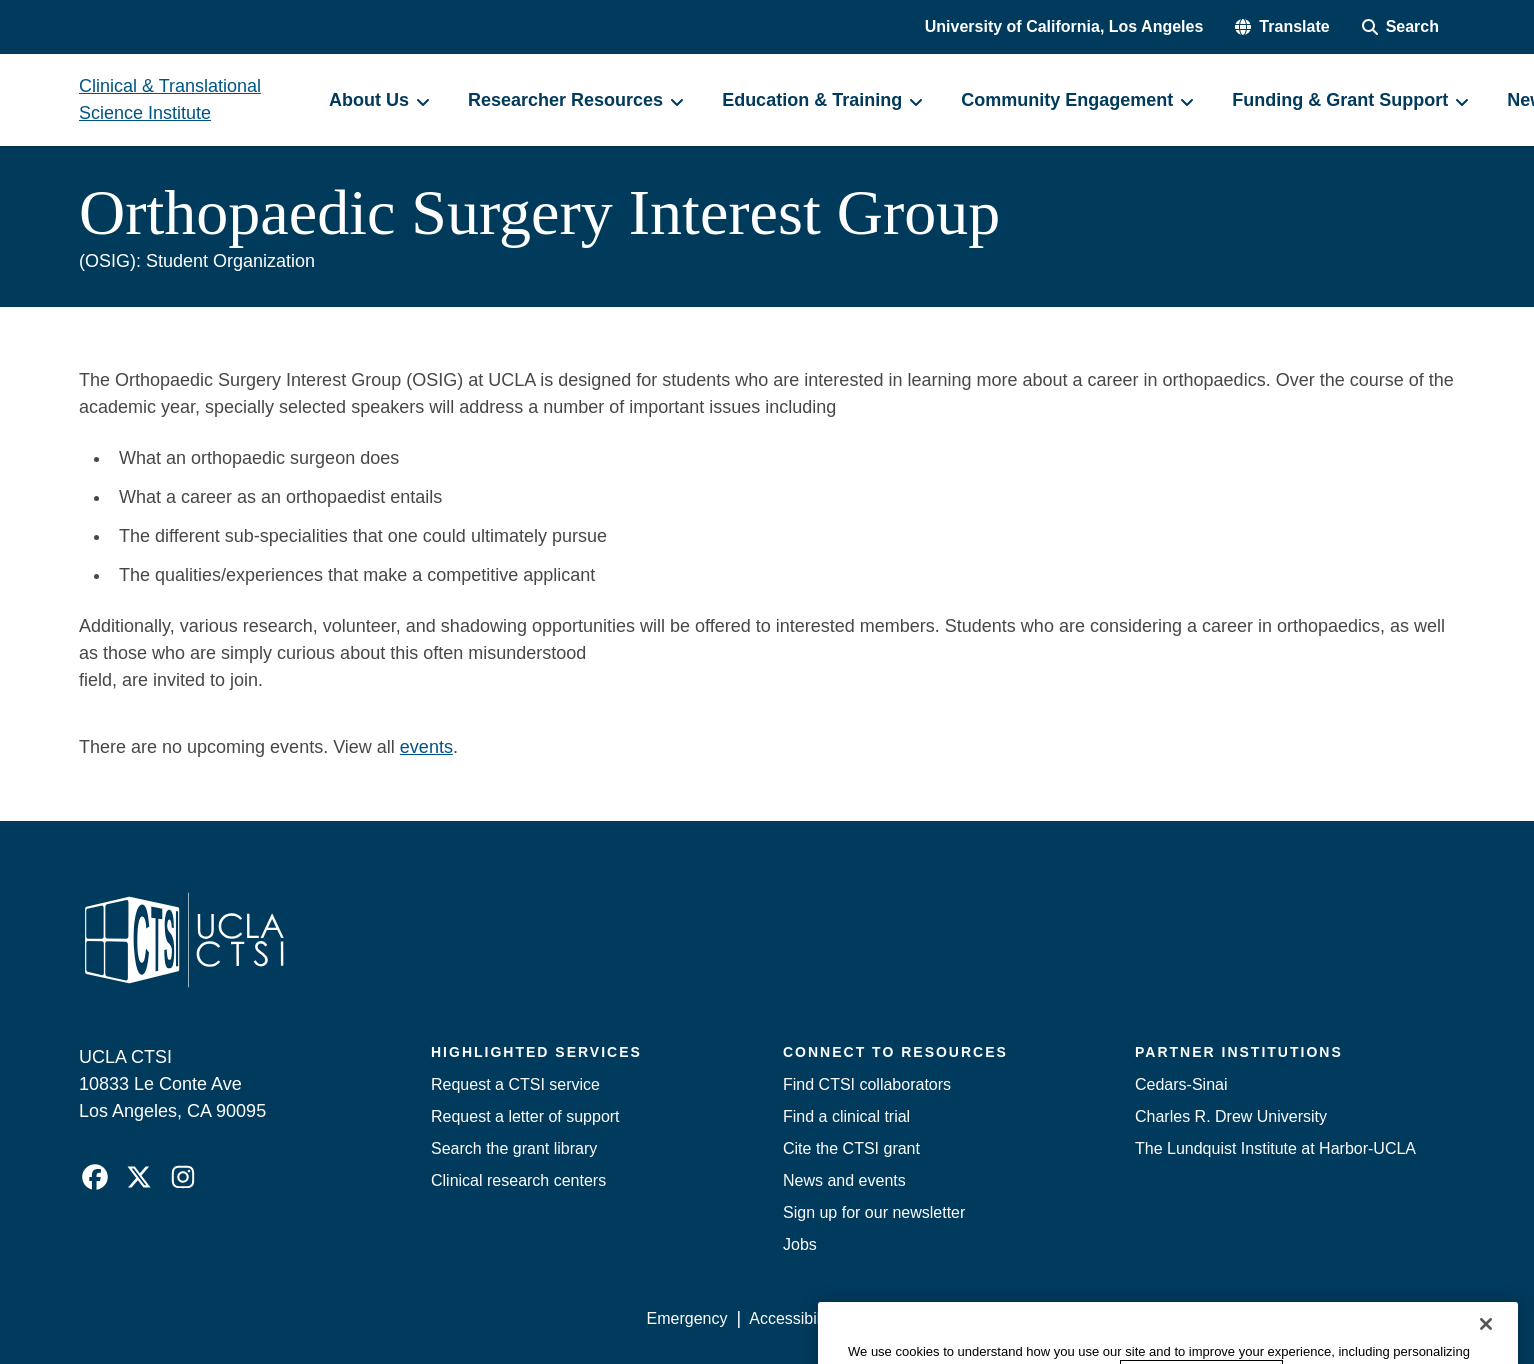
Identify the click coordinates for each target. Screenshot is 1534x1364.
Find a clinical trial (846, 1116)
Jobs (800, 1244)
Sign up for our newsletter (874, 1212)
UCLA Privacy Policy (931, 1318)
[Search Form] (1400, 27)
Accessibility (792, 1318)
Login (1265, 1318)
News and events (844, 1180)
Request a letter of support (525, 1116)
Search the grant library (514, 1148)
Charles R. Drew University (1231, 1116)
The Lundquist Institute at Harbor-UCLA (1275, 1148)
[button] (1282, 27)
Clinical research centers (518, 1180)
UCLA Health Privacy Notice (1125, 1318)
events (426, 747)
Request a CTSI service (515, 1084)
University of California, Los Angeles (1064, 26)
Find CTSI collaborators (867, 1084)
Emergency (687, 1318)
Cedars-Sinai (1181, 1084)
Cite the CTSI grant (851, 1148)
